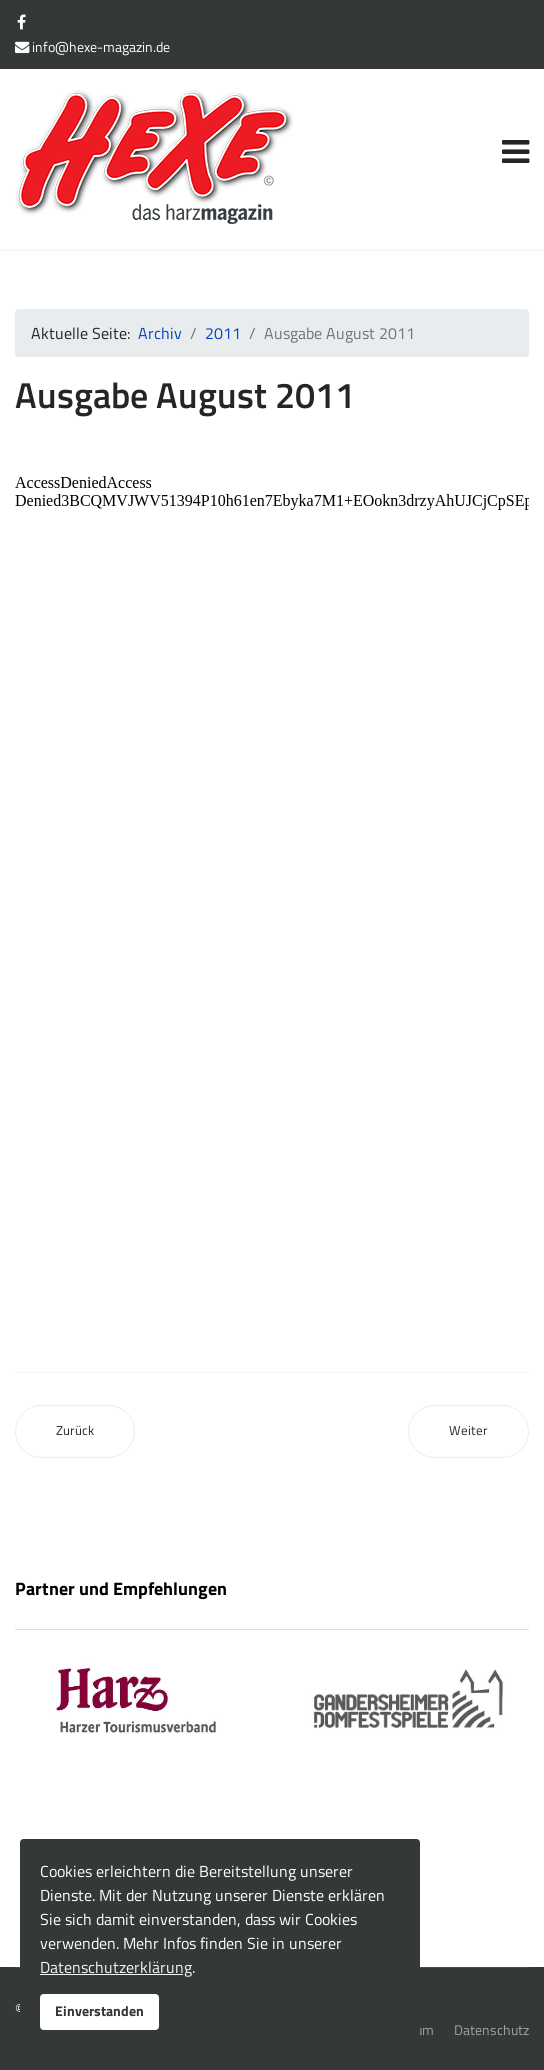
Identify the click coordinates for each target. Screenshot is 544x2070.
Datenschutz (491, 2029)
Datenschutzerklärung (116, 1967)
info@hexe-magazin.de (101, 47)
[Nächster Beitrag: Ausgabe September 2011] (468, 1431)
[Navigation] (515, 129)
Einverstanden (99, 2011)
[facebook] (21, 22)
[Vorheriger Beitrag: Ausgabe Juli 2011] (75, 1431)
